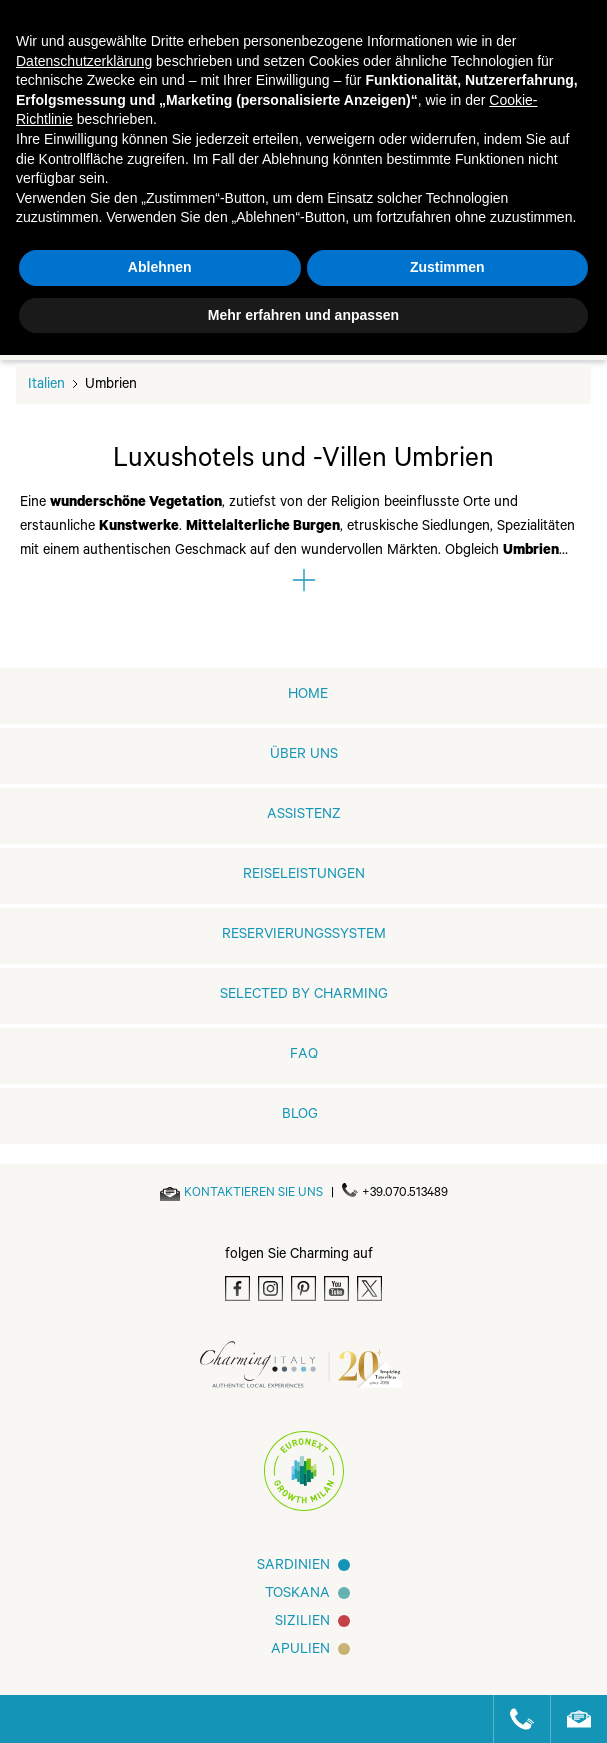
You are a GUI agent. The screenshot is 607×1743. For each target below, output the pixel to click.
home (308, 696)
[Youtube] (336, 1288)
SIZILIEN (302, 1623)
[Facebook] (237, 1288)
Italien (46, 386)
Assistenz (304, 816)
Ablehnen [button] (160, 267)
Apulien (300, 1651)
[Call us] (513, 1719)
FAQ (304, 1056)
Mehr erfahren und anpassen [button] (303, 315)
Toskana (297, 1595)
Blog (300, 1116)
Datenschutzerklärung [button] (84, 61)
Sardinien (293, 1567)
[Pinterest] (303, 1288)
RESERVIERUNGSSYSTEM (304, 936)
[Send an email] (253, 1194)
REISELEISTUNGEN (304, 876)
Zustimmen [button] (447, 267)
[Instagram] (270, 1288)
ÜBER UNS (304, 756)
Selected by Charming (304, 996)
